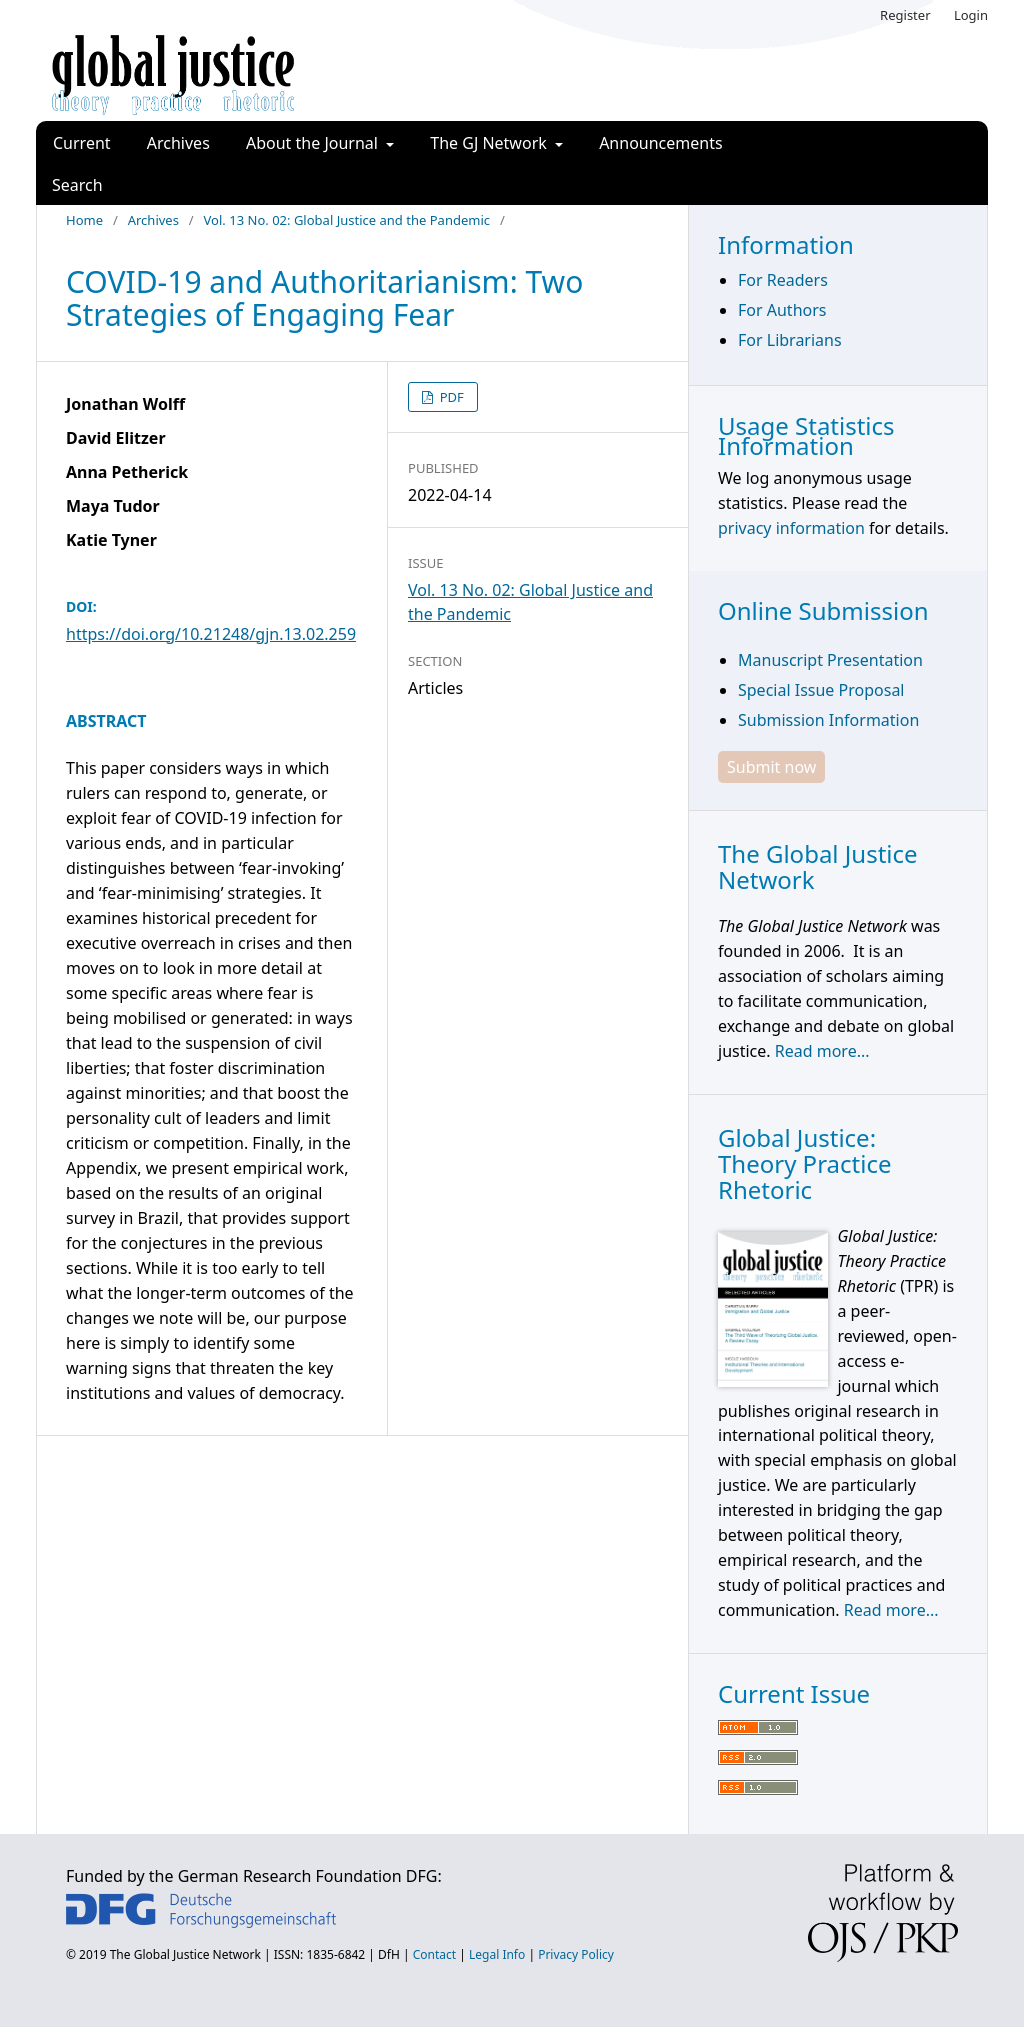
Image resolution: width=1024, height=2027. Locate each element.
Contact (434, 1954)
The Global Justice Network (185, 1954)
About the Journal (314, 143)
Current (82, 143)
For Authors (782, 310)
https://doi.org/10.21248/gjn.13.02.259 (211, 634)
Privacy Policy (576, 1954)
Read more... (822, 1051)
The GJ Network (490, 143)
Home (84, 220)
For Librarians (790, 340)
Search (77, 185)
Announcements (660, 143)
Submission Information (828, 720)
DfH (389, 1954)
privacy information (791, 528)
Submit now (771, 767)
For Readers (783, 280)
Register (905, 15)
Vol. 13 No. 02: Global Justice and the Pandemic (347, 220)
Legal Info (497, 1954)
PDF (450, 397)
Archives (178, 143)
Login (971, 15)
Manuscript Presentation (830, 660)
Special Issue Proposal (821, 690)
